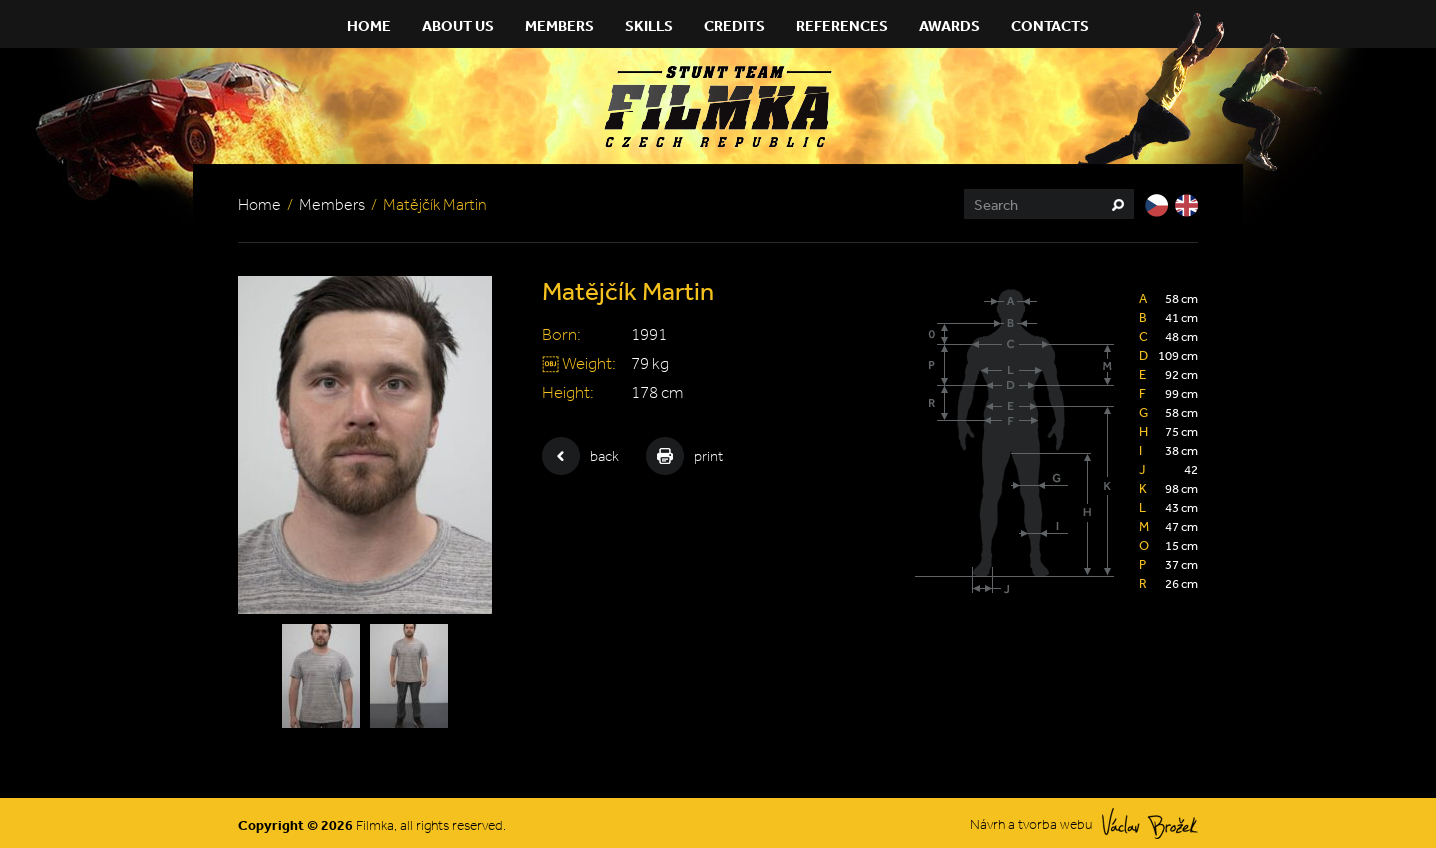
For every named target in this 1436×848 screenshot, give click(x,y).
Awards (949, 25)
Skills (649, 25)
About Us (458, 25)
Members (559, 25)
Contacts (1050, 25)
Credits (734, 25)
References (842, 25)
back (580, 456)
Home (369, 25)
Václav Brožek (1150, 823)
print (684, 456)
